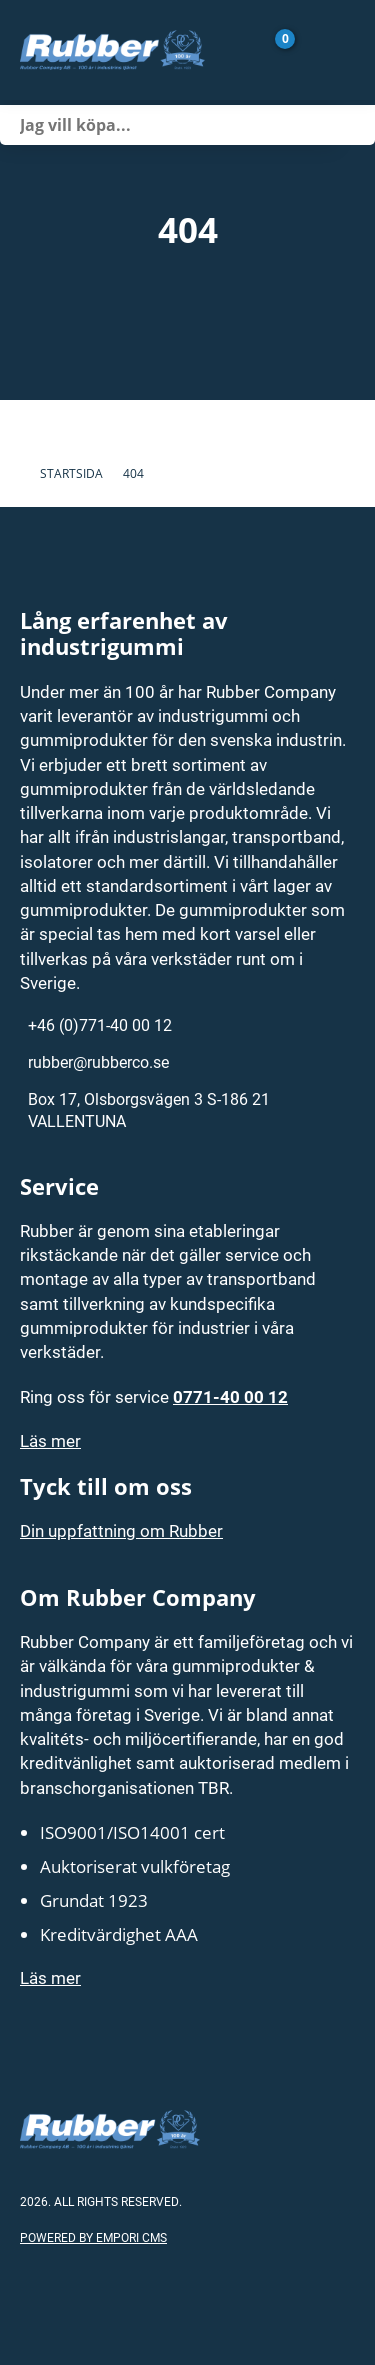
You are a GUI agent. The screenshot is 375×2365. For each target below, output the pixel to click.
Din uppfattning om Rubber (121, 1530)
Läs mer (50, 1440)
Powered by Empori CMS (93, 2237)
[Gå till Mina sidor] (315, 50)
